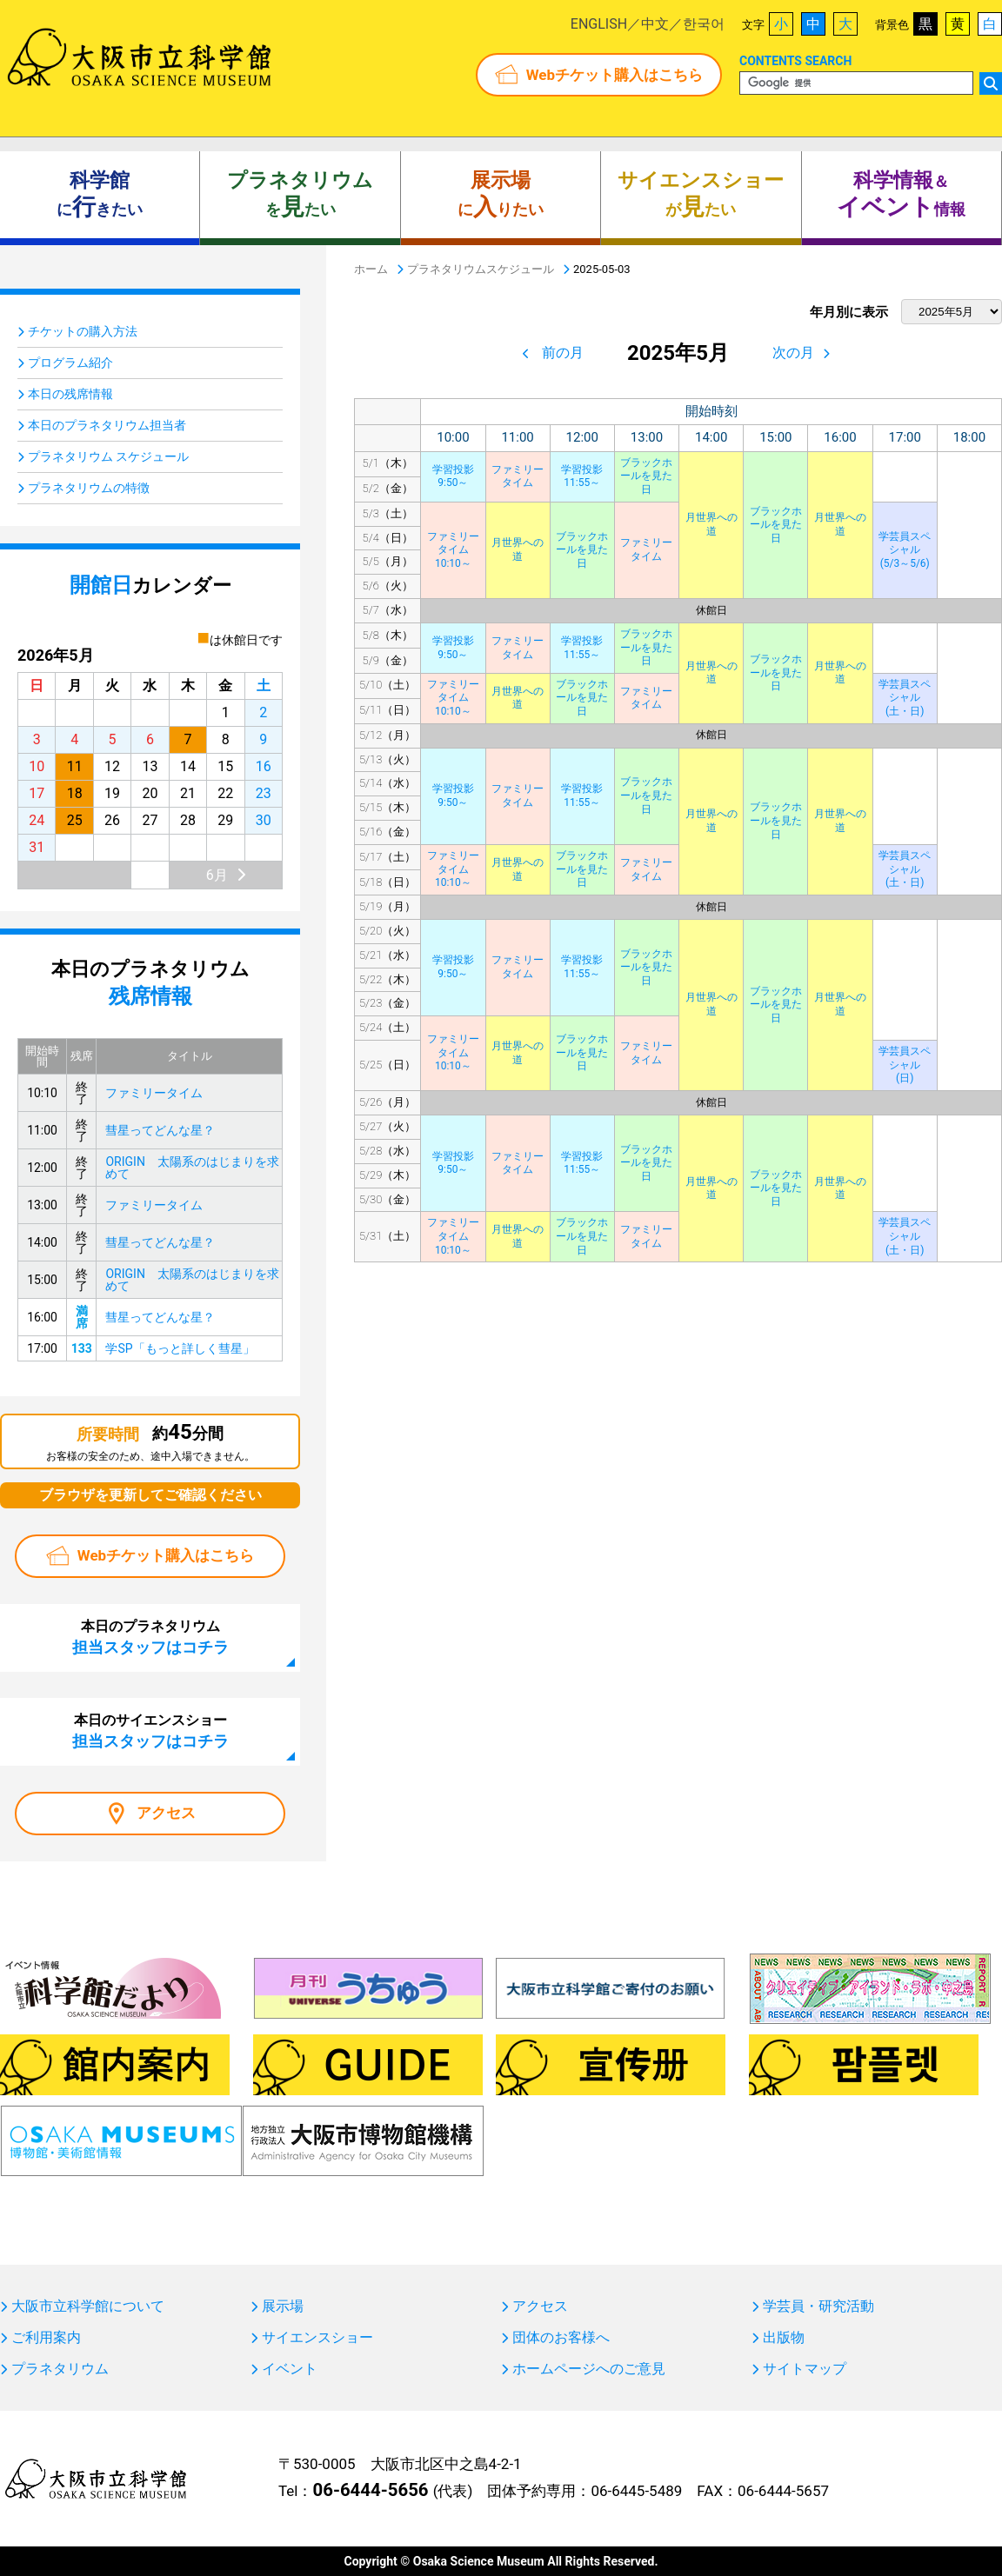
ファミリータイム (517, 476)
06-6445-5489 (636, 2490)
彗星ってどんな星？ (160, 1130)
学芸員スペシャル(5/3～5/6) (904, 549)
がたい (701, 195)
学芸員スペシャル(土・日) (904, 697)
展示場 (283, 2306)
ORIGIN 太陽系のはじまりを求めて (191, 1168)
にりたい (501, 195)
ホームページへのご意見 (588, 2369)
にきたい (100, 195)
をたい (300, 195)
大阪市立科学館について (87, 2306)
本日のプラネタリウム (150, 1637)
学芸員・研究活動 (818, 2306)
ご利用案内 (46, 2338)
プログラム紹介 (70, 362)
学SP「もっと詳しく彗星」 (179, 1348)
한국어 (704, 24)
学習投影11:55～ (582, 476)
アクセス (166, 1812)
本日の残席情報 (70, 394)
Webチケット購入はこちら (614, 74)
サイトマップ (804, 2369)
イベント (289, 2369)
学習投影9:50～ (453, 476)
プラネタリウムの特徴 (89, 488)
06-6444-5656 (370, 2489)
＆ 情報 (901, 195)
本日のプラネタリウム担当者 (107, 425)
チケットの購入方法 (82, 331)
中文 (655, 24)
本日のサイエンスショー (150, 1731)
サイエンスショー (317, 2338)
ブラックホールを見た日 (646, 476)
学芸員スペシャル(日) (904, 1064)
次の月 (793, 352)
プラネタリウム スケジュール (108, 456)
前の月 (563, 352)
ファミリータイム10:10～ (453, 549)
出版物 (784, 2338)
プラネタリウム (60, 2369)
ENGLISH (599, 24)
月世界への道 (711, 524)
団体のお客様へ (561, 2338)
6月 (217, 875)
